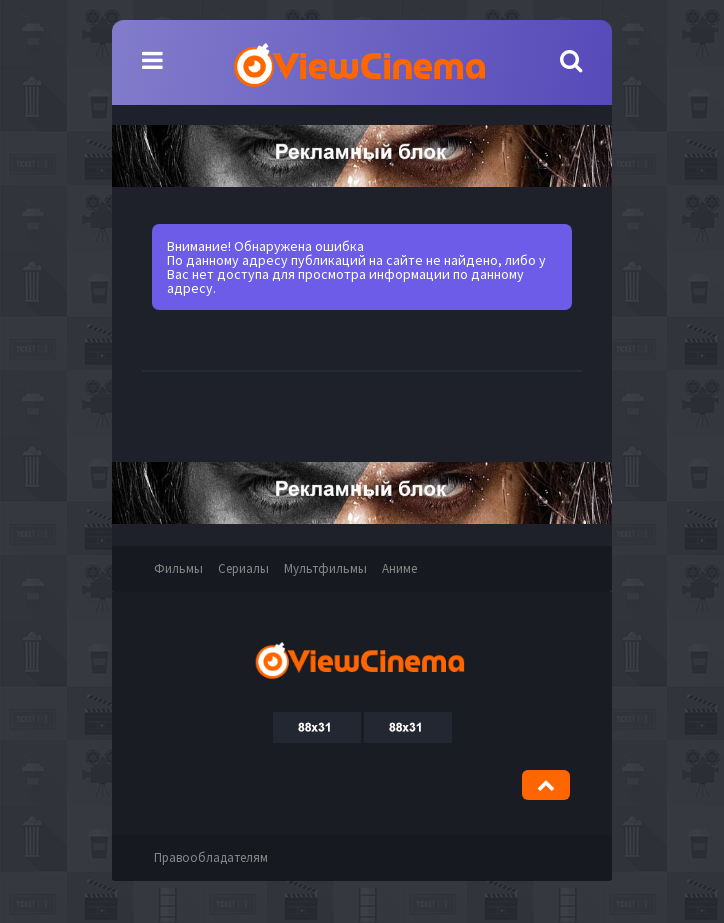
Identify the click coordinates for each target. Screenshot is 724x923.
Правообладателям (211, 857)
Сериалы (243, 568)
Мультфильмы (325, 568)
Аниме (399, 568)
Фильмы (178, 568)
